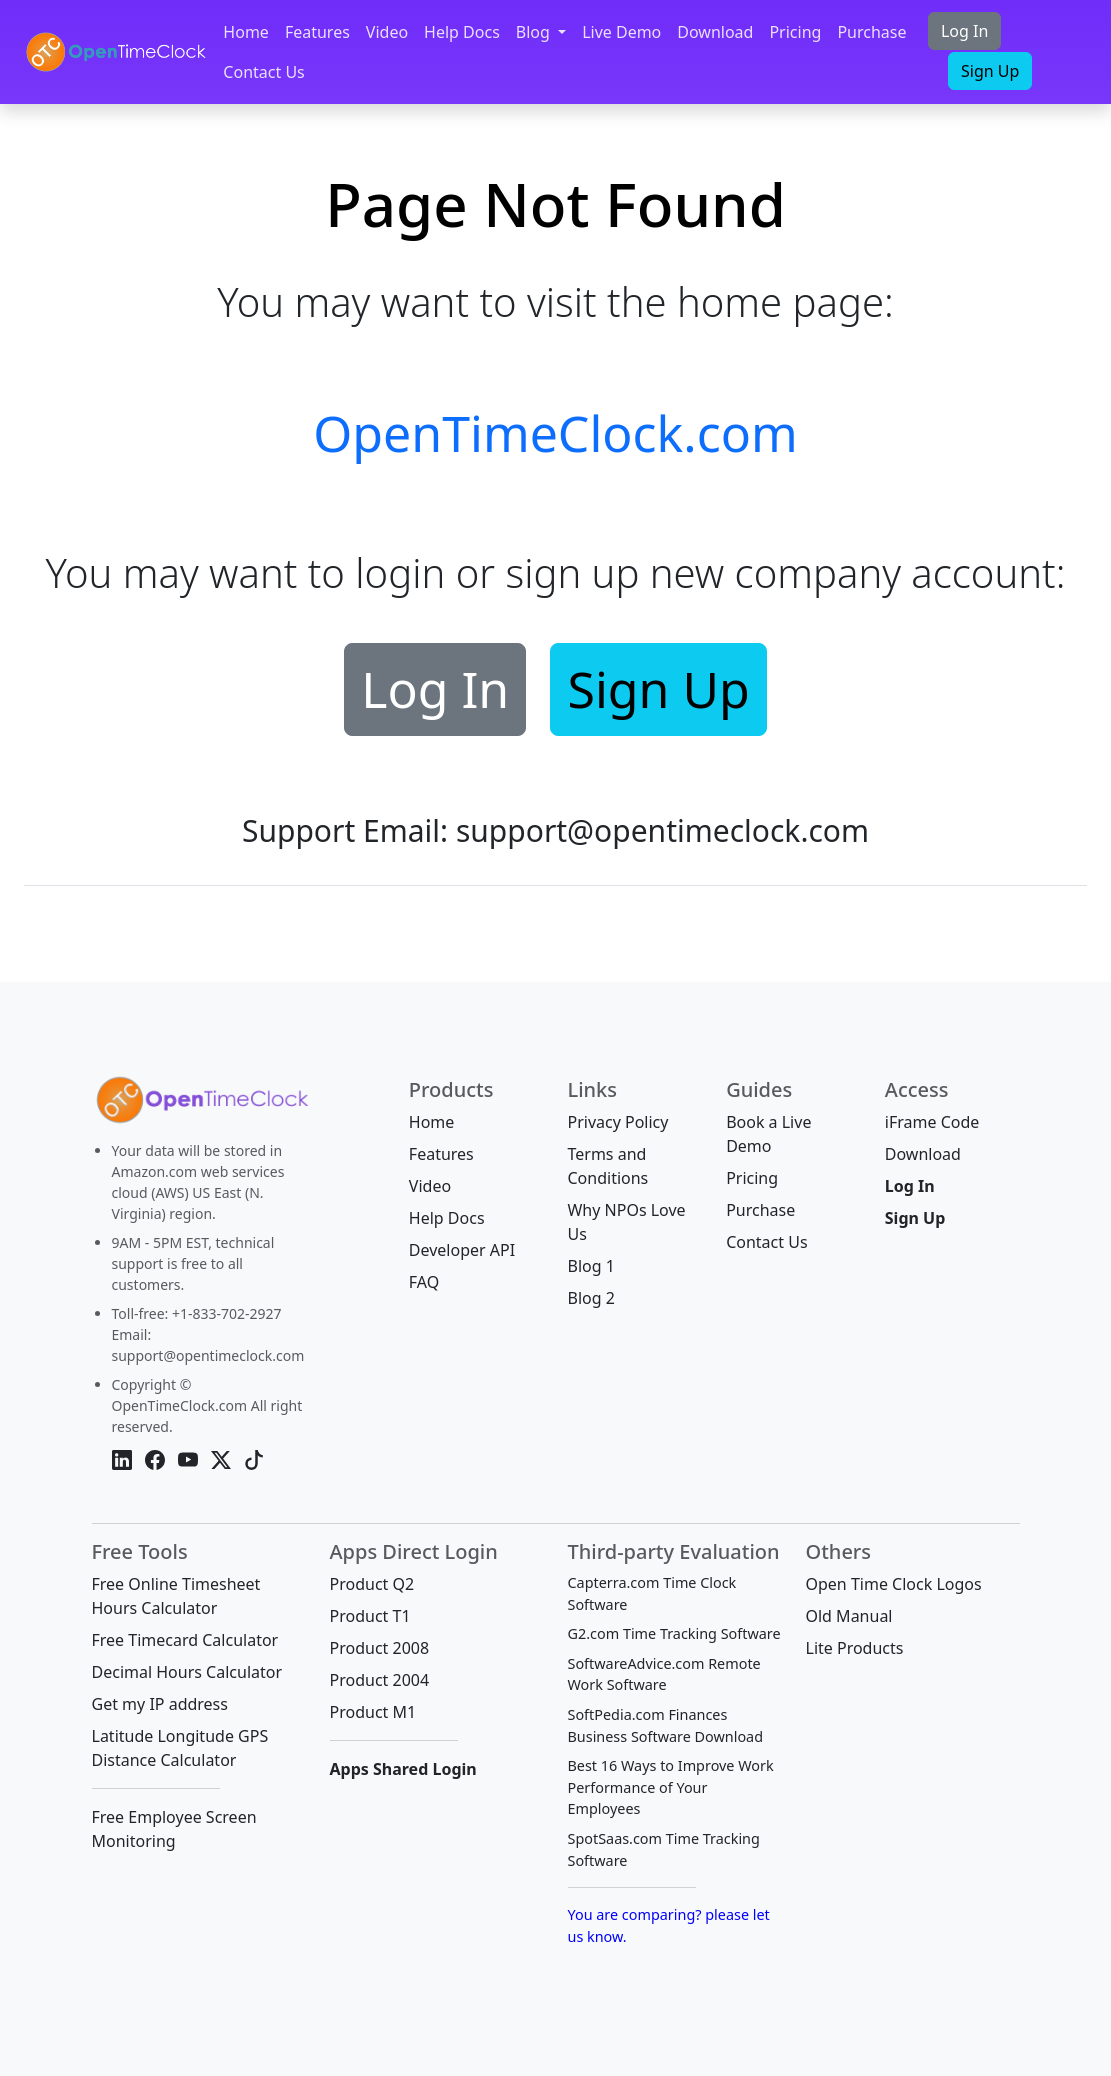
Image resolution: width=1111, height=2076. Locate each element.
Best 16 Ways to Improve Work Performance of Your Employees (671, 1787)
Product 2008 (380, 1648)
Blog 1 (590, 1266)
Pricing (795, 32)
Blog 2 (590, 1298)
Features (317, 32)
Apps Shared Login (403, 1769)
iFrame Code (932, 1122)
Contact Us (263, 72)
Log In (964, 31)
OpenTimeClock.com (555, 433)
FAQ (424, 1282)
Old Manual (849, 1616)
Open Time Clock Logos (894, 1584)
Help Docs (462, 32)
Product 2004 (380, 1680)
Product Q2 (372, 1584)
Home (246, 32)
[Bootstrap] (200, 1105)
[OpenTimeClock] (115, 52)
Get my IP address (160, 1704)
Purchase (871, 32)
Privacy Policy (617, 1122)
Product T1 (370, 1616)
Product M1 (373, 1712)
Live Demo (621, 32)
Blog (535, 32)
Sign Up (990, 71)
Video (387, 32)
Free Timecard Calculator (185, 1640)
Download (715, 32)
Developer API (462, 1250)
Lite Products (855, 1648)
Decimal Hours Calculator (187, 1672)
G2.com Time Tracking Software (674, 1633)
